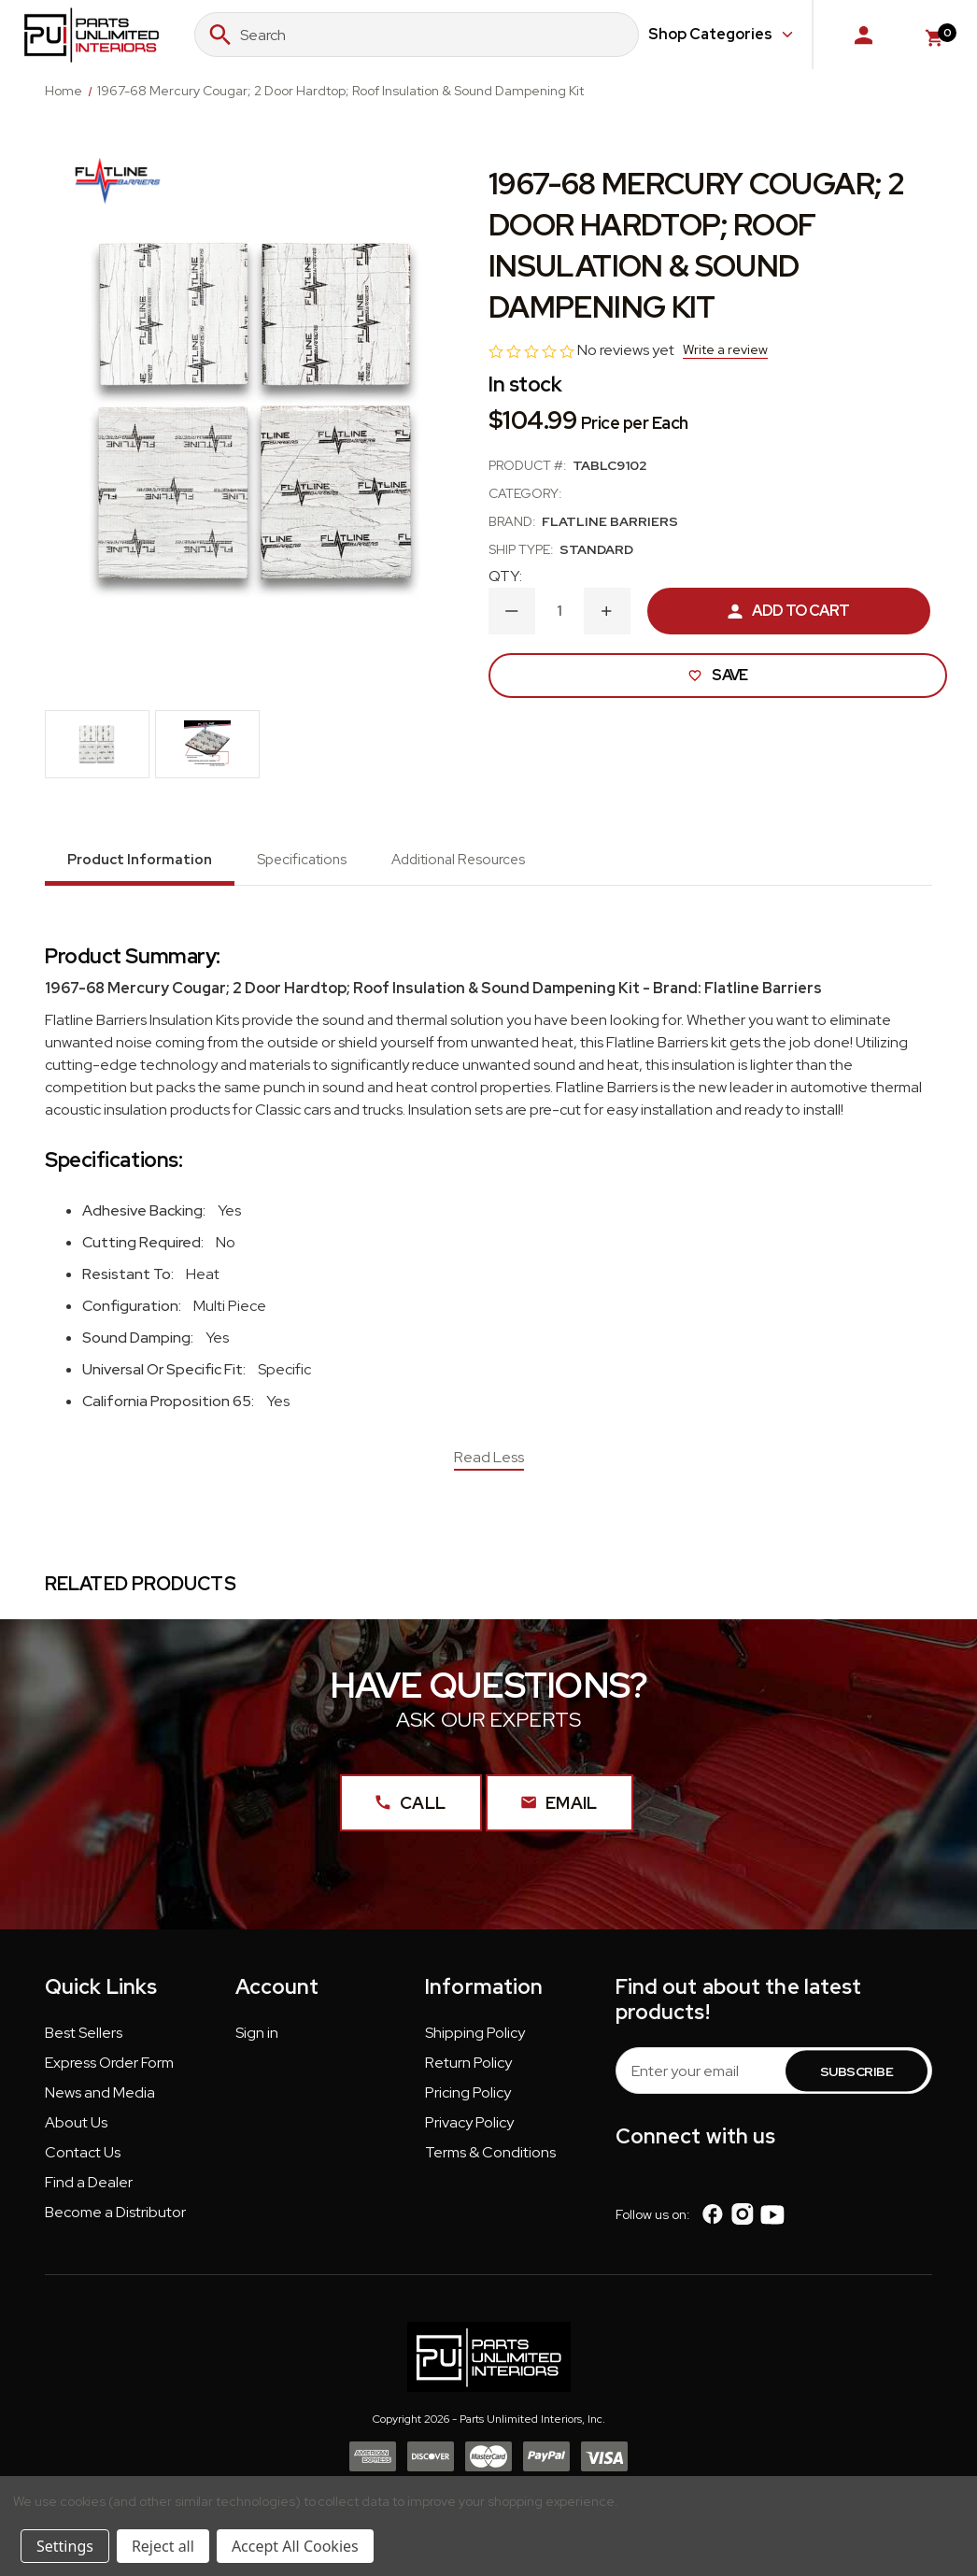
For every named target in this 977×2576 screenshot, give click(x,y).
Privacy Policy (469, 2128)
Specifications (302, 859)
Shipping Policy (475, 2038)
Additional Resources (458, 859)
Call (405, 1807)
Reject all (163, 2546)
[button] (83, 2042)
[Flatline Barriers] (118, 177)
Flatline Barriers (610, 521)
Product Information (139, 859)
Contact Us (82, 2158)
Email (559, 1807)
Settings (64, 2546)
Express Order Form (109, 2068)
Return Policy (468, 2068)
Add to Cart (788, 610)
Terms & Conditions (490, 2158)
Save (717, 675)
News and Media (100, 2098)
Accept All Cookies (295, 2546)
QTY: (505, 576)
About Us (76, 2128)
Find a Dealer (89, 2188)
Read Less (489, 1457)
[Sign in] (863, 34)
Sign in (256, 2038)
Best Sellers (83, 2038)
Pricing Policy (468, 2098)
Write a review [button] (725, 349)
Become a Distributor (115, 2217)
